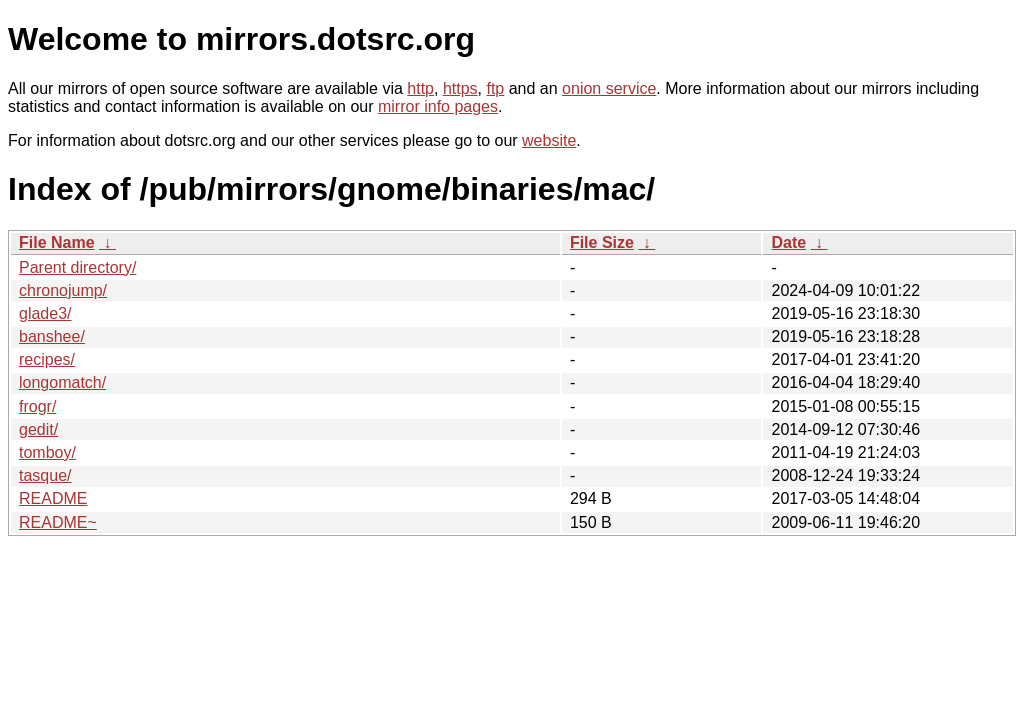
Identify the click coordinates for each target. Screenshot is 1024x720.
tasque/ (45, 475)
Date (788, 242)
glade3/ (45, 313)
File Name (57, 242)
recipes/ (47, 359)
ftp (495, 88)
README (53, 498)
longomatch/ (62, 382)
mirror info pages (438, 106)
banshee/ (52, 336)
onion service (609, 88)
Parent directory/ (77, 267)
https (460, 88)
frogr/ (37, 406)
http (420, 88)
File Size (602, 242)
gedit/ (38, 429)
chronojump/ (63, 290)
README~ (58, 522)
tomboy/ (47, 452)
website (549, 140)
